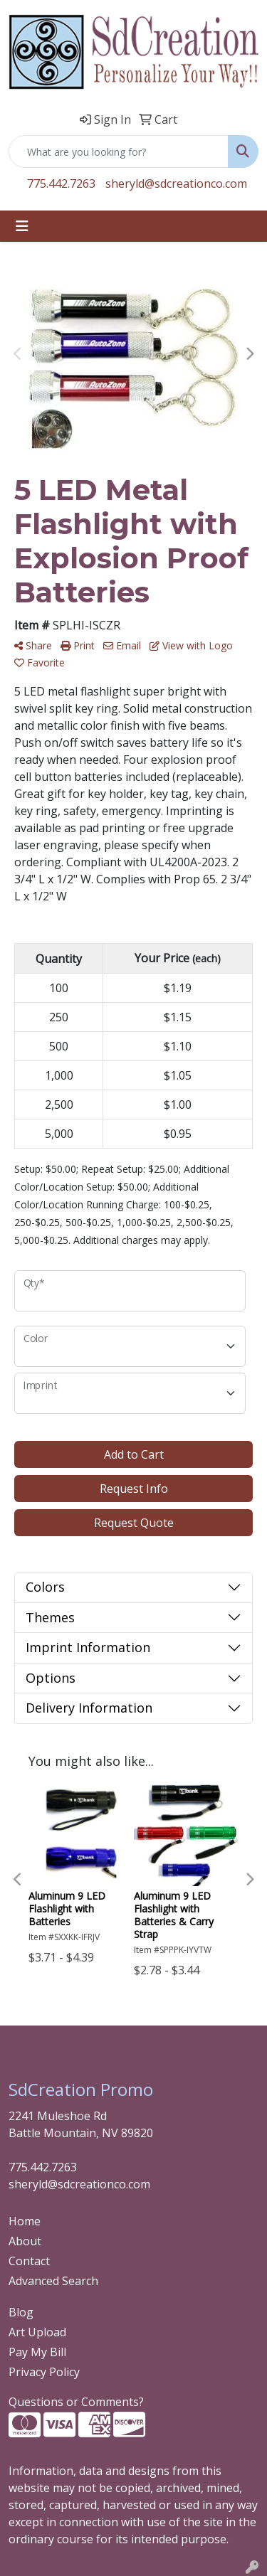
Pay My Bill (37, 2352)
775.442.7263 (61, 183)
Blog (21, 2312)
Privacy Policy (44, 2372)
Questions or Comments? (76, 2402)
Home (25, 2221)
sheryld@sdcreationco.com (176, 183)
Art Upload (37, 2332)
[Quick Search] (119, 151)
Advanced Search (53, 2281)
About (25, 2241)
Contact (29, 2261)
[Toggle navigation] (22, 226)
